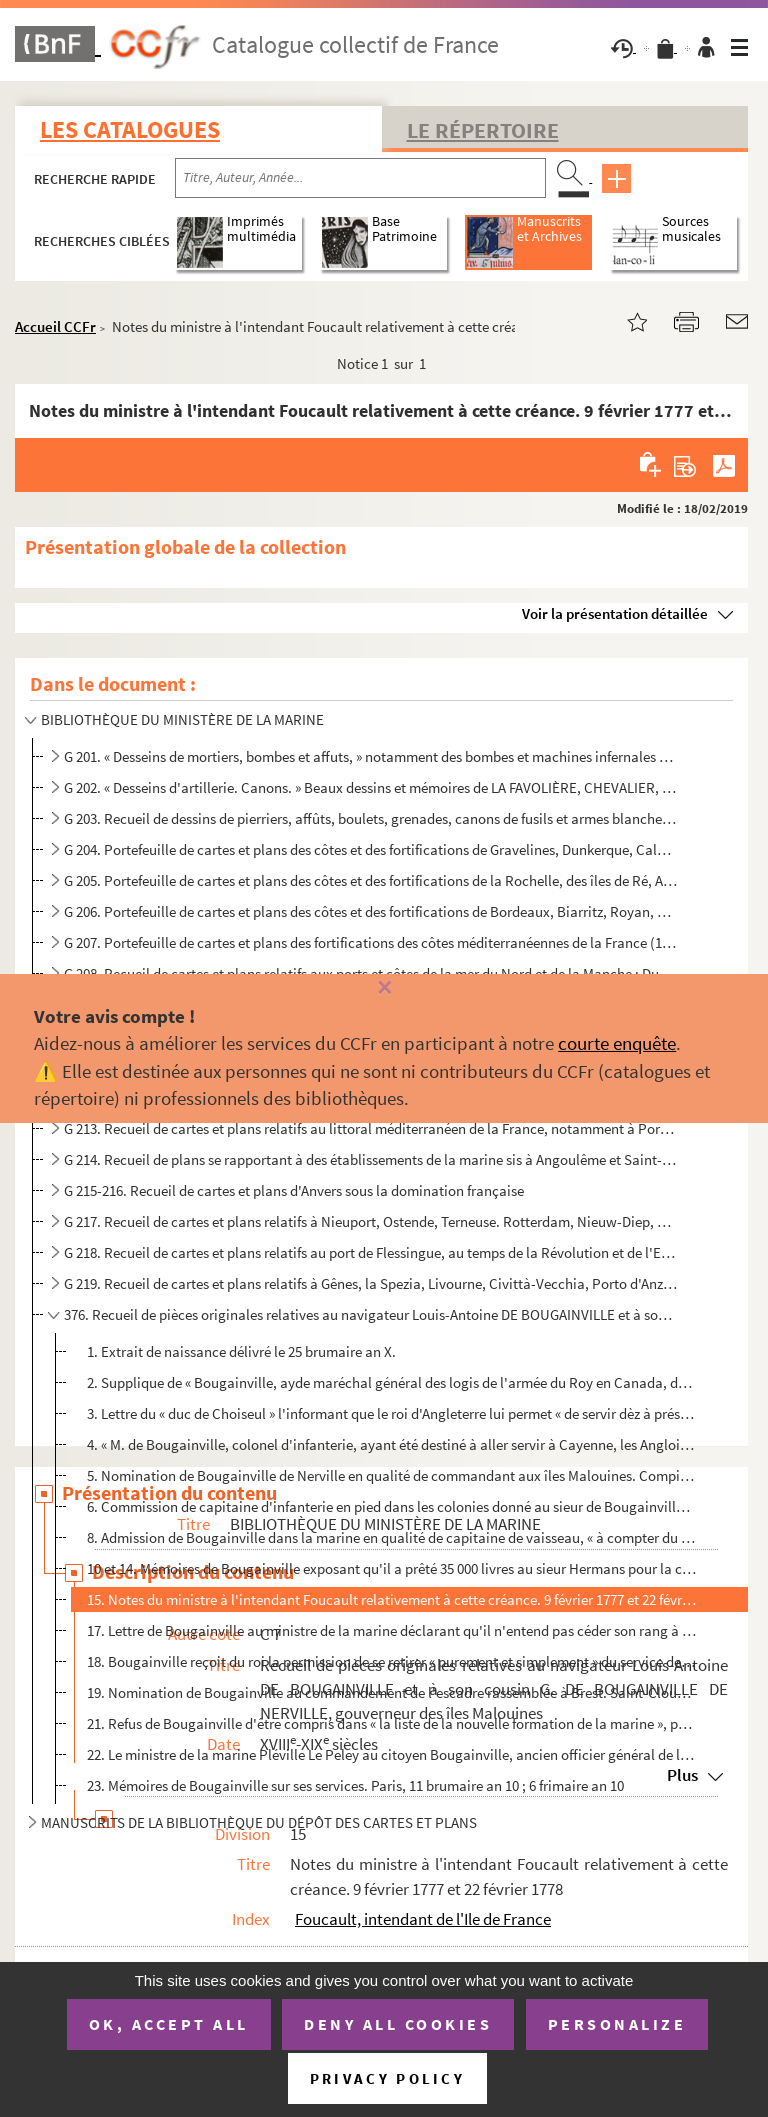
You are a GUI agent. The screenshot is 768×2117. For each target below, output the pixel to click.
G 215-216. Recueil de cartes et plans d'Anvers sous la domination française (294, 1190)
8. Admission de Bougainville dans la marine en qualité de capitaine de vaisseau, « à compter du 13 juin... (391, 1537)
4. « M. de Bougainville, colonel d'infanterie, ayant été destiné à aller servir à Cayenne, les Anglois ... (391, 1444)
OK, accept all (169, 2024)
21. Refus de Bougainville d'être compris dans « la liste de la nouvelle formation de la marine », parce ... (391, 1723)
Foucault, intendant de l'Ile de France (423, 1919)
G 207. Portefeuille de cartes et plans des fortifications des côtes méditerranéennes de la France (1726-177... (371, 942)
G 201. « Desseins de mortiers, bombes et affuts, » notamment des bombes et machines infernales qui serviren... (371, 756)
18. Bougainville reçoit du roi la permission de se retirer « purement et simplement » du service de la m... (391, 1661)
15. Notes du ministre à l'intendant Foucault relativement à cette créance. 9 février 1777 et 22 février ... (391, 1599)
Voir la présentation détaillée (615, 613)
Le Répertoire (483, 130)
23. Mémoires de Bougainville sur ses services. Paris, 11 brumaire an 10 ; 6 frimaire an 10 (355, 1785)
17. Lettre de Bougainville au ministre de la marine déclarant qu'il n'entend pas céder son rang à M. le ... (391, 1630)
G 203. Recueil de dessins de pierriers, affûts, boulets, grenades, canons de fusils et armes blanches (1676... (371, 818)
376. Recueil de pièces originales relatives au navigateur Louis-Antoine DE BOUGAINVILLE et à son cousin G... (371, 1314)
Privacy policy (387, 2078)
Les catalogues (130, 129)
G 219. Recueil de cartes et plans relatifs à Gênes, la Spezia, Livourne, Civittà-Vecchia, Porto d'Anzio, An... (371, 1283)
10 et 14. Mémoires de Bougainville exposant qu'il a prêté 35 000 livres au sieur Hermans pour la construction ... (391, 1568)
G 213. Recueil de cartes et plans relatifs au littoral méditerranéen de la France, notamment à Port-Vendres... (371, 1128)
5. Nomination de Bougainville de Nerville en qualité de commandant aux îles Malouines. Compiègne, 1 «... (391, 1475)
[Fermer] (383, 988)
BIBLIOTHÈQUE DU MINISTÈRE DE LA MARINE (182, 719)
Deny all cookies (398, 2024)
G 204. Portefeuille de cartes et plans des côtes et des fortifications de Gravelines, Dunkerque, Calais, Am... (371, 849)
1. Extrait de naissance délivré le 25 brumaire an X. (241, 1351)
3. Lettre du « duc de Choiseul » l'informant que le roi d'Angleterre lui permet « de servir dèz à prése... (391, 1413)
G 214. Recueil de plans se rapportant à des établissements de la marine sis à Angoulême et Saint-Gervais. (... (371, 1159)
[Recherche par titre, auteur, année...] (360, 178)
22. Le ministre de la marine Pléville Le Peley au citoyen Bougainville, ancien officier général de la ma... (391, 1754)
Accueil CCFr (55, 326)
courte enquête (617, 1043)
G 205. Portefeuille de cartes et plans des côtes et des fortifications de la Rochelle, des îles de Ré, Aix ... (371, 880)
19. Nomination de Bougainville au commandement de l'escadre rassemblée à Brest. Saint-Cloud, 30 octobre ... (391, 1692)
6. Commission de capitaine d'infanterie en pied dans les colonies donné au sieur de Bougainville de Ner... (391, 1506)
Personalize (617, 2024)
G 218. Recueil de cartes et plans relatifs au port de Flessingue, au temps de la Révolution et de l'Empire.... (371, 1252)
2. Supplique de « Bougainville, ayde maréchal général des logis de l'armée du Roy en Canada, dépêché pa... (391, 1382)
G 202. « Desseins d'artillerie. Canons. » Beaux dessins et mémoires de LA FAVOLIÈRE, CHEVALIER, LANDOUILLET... (371, 787)
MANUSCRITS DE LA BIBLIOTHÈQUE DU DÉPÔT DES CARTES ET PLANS (259, 1822)
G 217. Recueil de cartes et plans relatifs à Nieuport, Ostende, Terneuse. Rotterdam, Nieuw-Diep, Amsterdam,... (371, 1221)
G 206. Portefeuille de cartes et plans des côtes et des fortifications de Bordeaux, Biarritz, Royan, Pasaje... (371, 911)
